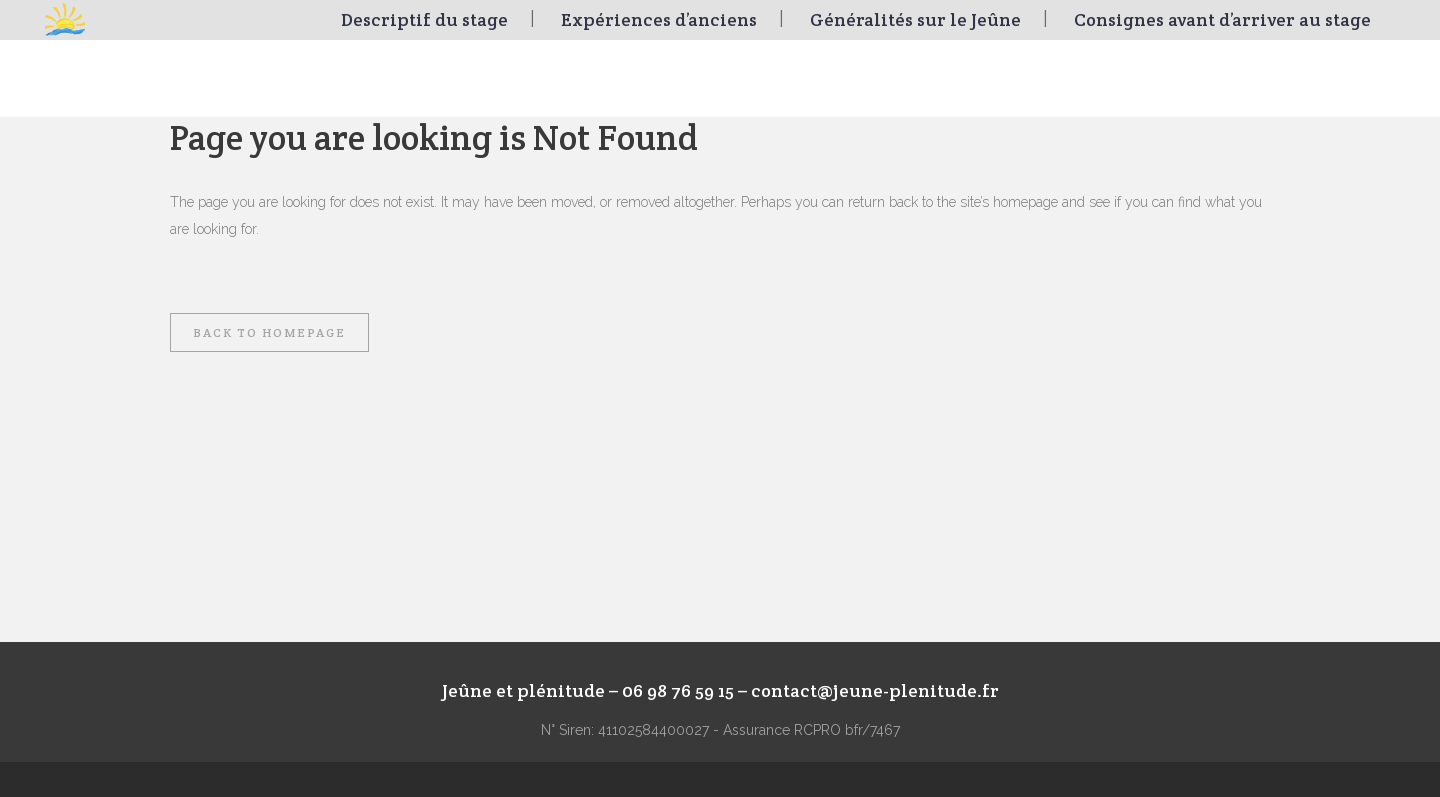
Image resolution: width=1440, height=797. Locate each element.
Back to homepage (269, 332)
